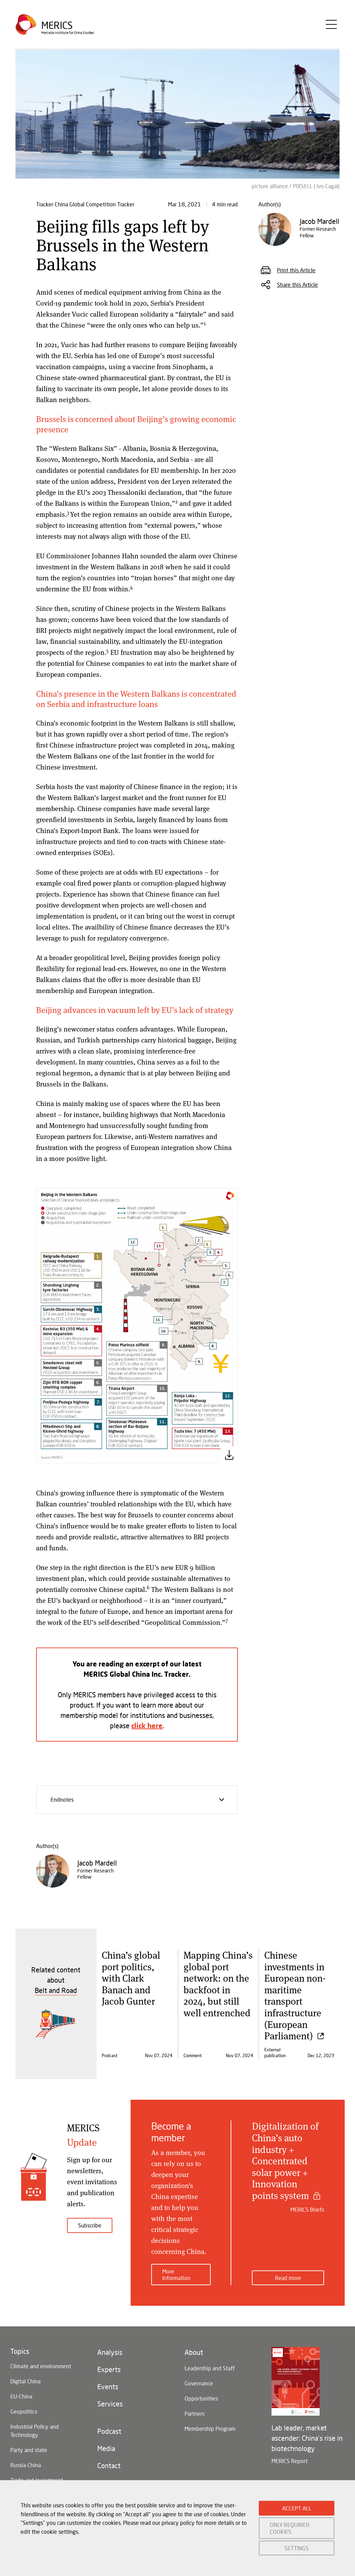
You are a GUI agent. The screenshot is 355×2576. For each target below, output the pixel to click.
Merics (57, 25)
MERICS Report (289, 2461)
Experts (109, 2369)
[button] (137, 1325)
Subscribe (89, 2225)
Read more (288, 2278)
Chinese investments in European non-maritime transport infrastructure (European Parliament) (295, 1995)
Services (110, 2404)
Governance (199, 2383)
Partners (194, 2413)
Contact (109, 2465)
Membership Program (210, 2428)
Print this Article (296, 270)
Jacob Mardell (97, 1863)
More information (176, 2274)
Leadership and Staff (210, 2368)
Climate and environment (40, 2366)
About (194, 2352)
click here (147, 1725)
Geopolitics (23, 2411)
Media (106, 2448)
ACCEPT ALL (296, 2508)
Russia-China (25, 2465)
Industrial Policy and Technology (34, 2430)
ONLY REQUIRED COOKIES (289, 2527)
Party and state (28, 2450)
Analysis (109, 2352)
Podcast (109, 2431)
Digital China (25, 2381)
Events (107, 2386)
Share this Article (297, 284)
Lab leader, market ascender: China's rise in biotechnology (307, 2438)
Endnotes (139, 1803)
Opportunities (201, 2398)
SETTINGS (297, 2548)
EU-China (21, 2396)
